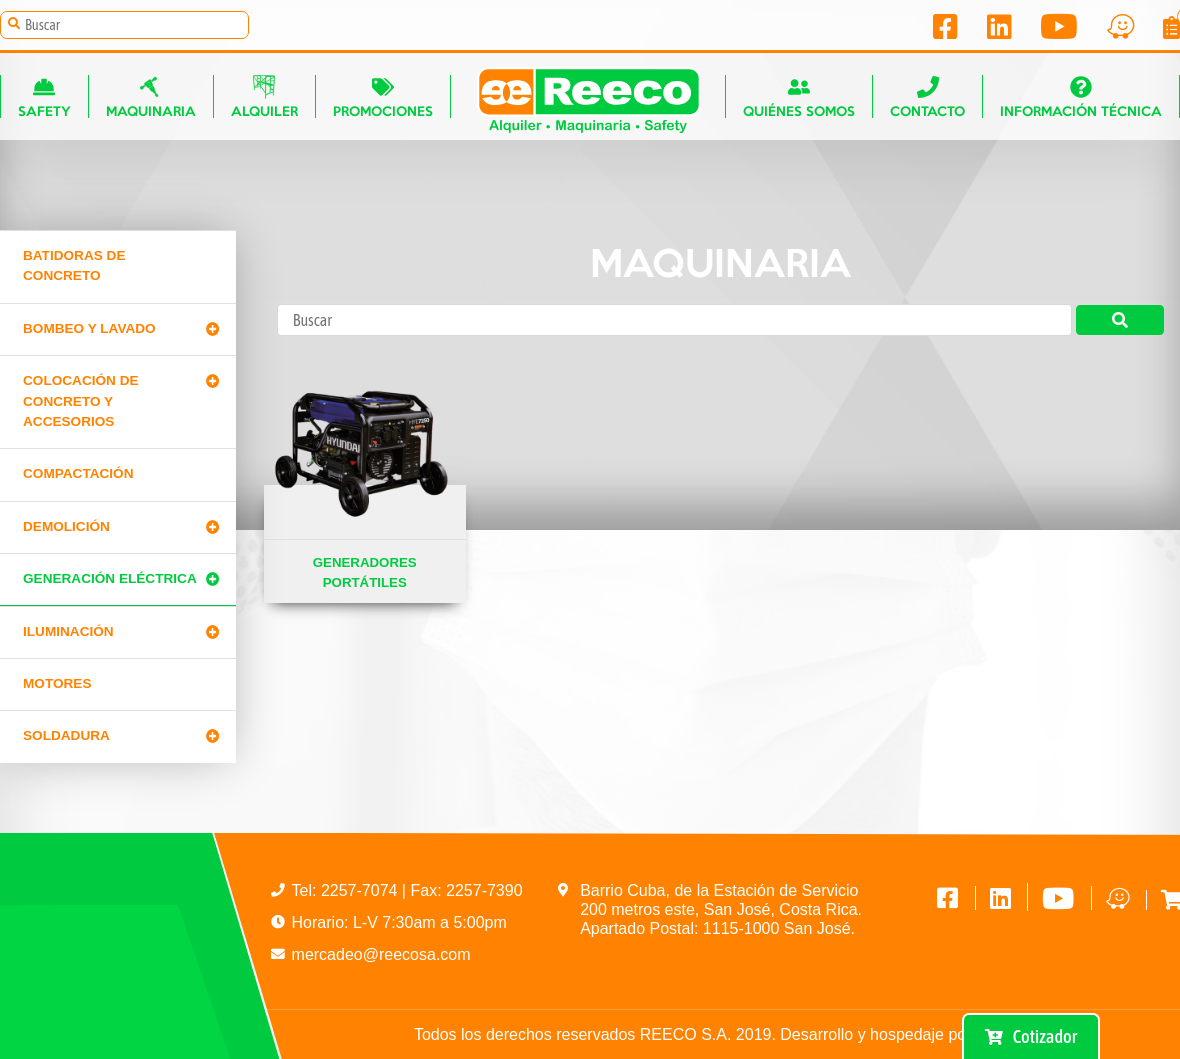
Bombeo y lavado (89, 328)
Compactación (78, 473)
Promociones (383, 96)
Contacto (927, 96)
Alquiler (264, 96)
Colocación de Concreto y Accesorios (81, 401)
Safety (44, 96)
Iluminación (68, 631)
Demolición (66, 526)
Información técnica (1081, 96)
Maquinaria (151, 96)
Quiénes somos (799, 96)
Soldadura (66, 735)
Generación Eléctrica (110, 578)
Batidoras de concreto (74, 265)
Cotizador (1031, 1036)
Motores (57, 683)
